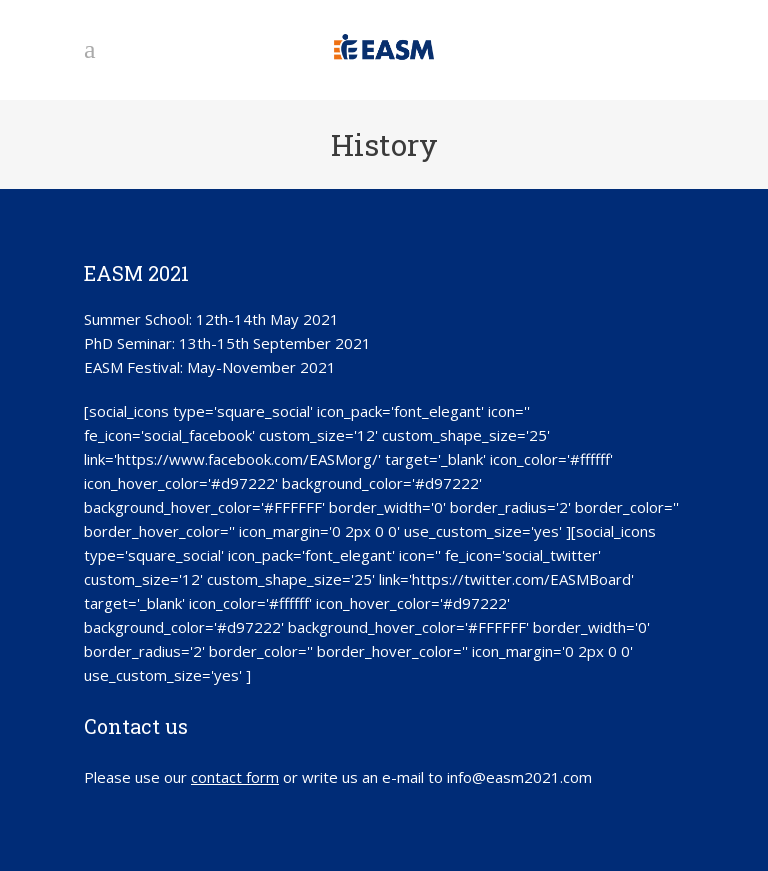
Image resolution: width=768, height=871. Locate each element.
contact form (235, 777)
